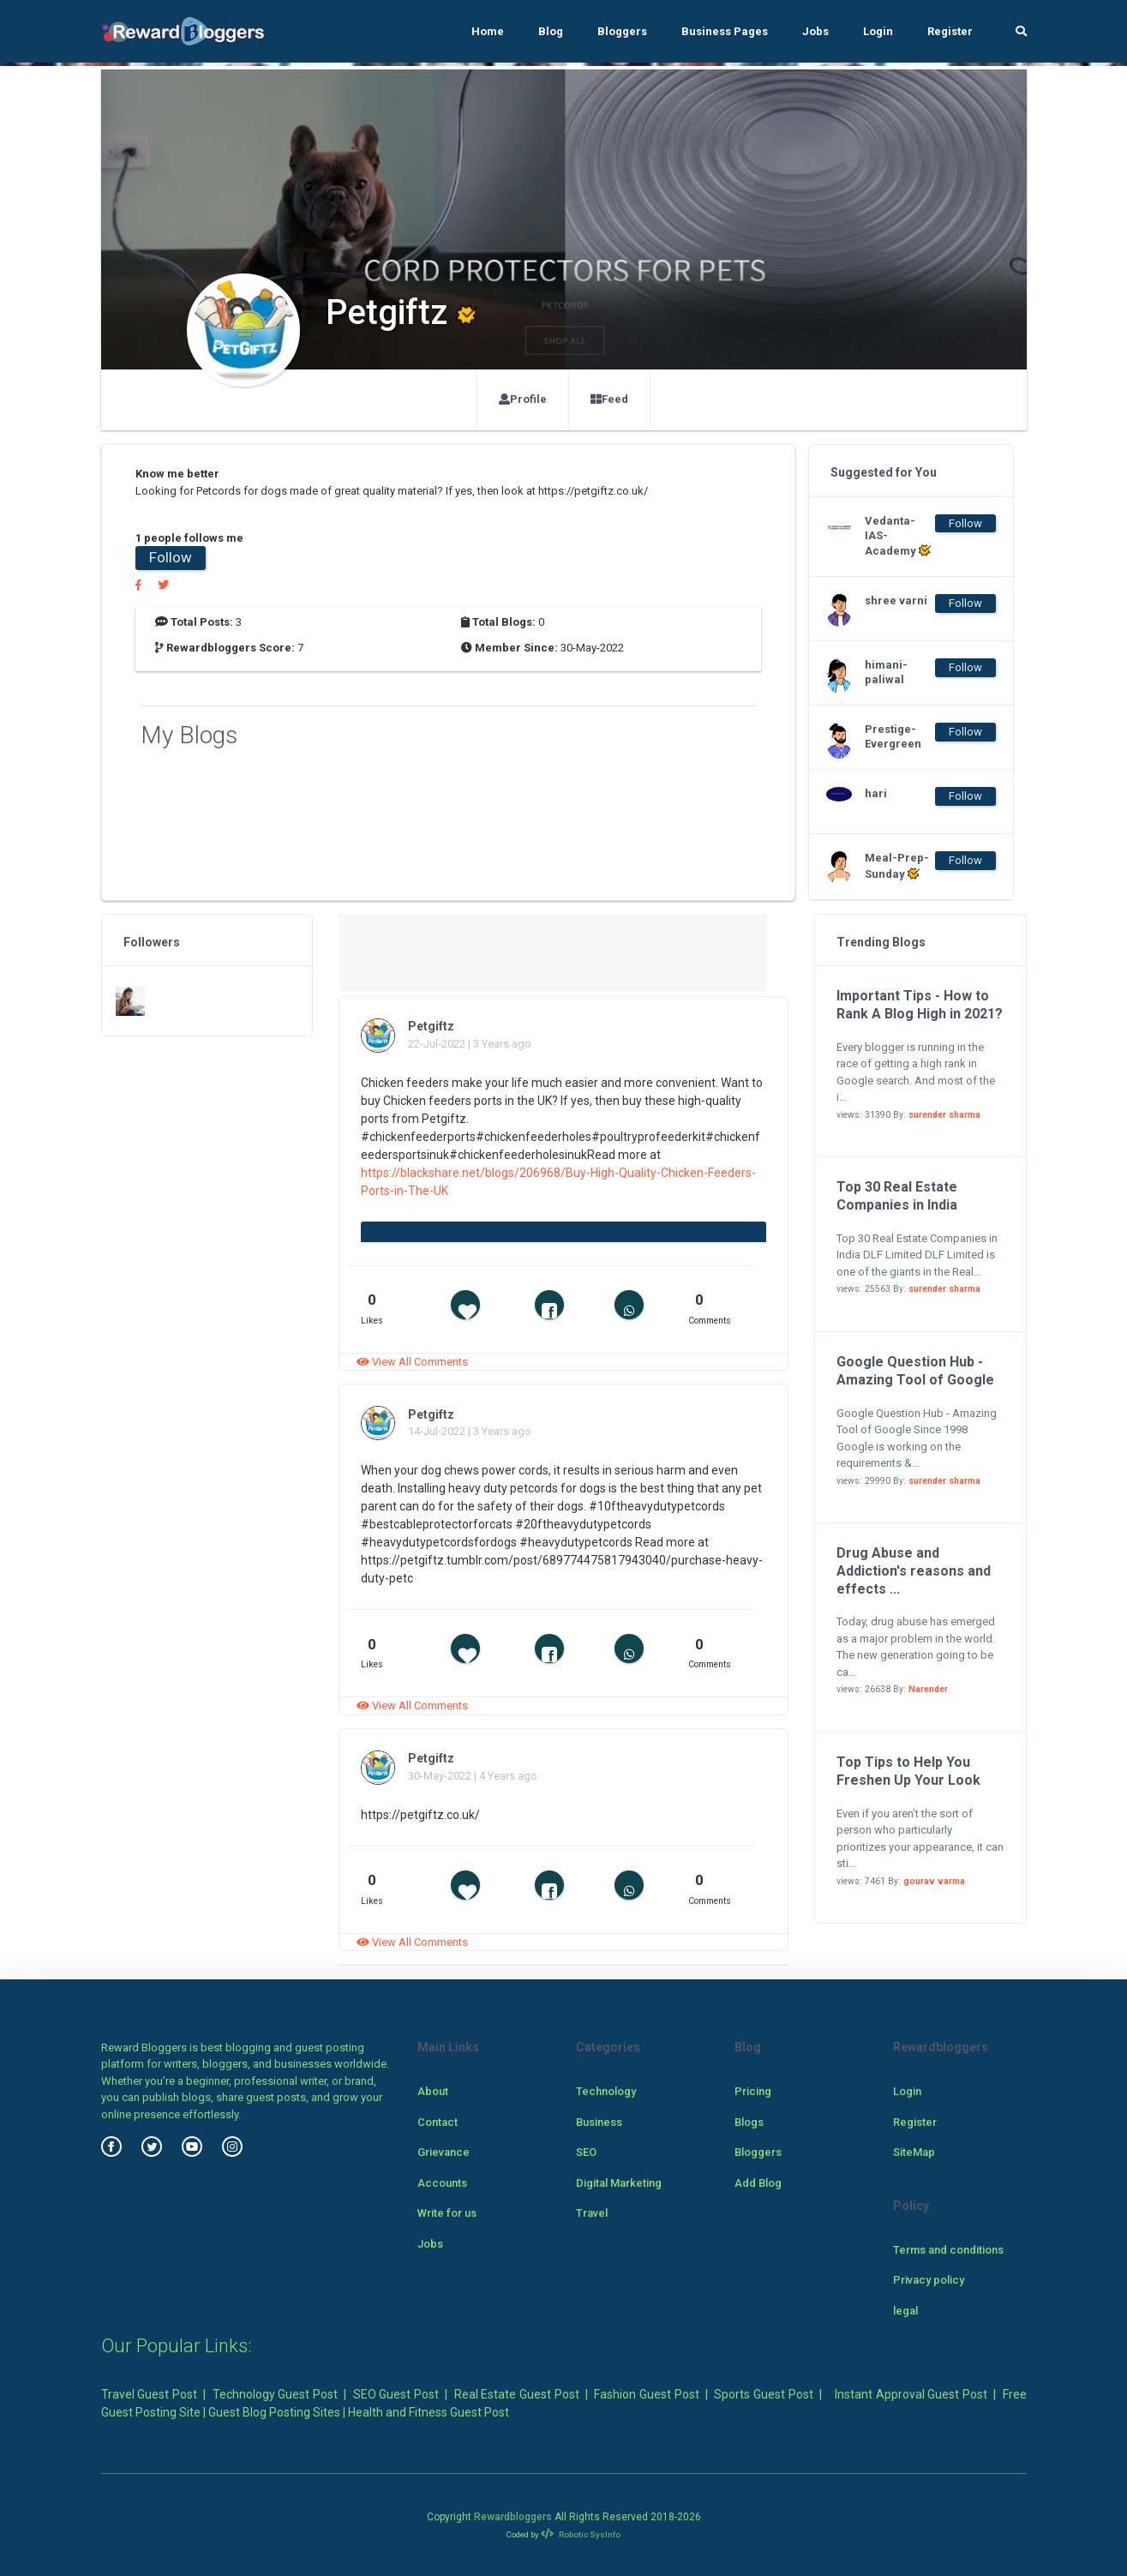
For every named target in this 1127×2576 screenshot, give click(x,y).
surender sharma (944, 1114)
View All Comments (412, 1361)
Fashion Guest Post (646, 2394)
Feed (609, 399)
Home (487, 31)
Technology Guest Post (275, 2394)
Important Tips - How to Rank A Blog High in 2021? (919, 1005)
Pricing (752, 2091)
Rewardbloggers (513, 2517)
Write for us (447, 2213)
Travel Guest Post (149, 2394)
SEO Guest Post (396, 2394)
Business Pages (724, 31)
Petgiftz (431, 1026)
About (432, 2091)
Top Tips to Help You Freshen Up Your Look (908, 1771)
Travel (592, 2213)
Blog (550, 31)
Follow (170, 557)
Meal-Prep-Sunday (897, 865)
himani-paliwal (886, 672)
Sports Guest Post (763, 2394)
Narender (928, 1689)
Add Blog (758, 2183)
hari (876, 793)
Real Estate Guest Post (516, 2394)
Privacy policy (928, 2279)
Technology (606, 2091)
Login (878, 31)
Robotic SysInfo (580, 2534)
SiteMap (914, 2152)
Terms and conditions (948, 2249)
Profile (523, 399)
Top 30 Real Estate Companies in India (896, 1196)
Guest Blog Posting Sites (274, 2412)
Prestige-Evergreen (893, 736)
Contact (437, 2122)
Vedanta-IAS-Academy (898, 536)
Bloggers (622, 31)
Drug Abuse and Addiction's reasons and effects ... (913, 1571)
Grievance (443, 2152)
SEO (586, 2152)
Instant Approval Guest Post (911, 2394)
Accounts (442, 2183)
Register (950, 31)
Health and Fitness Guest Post (428, 2412)
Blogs (749, 2122)
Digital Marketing (619, 2183)
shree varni (896, 600)
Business (599, 2122)
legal (905, 2310)
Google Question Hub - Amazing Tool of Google (915, 1371)
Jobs (815, 31)
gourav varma (934, 1881)
